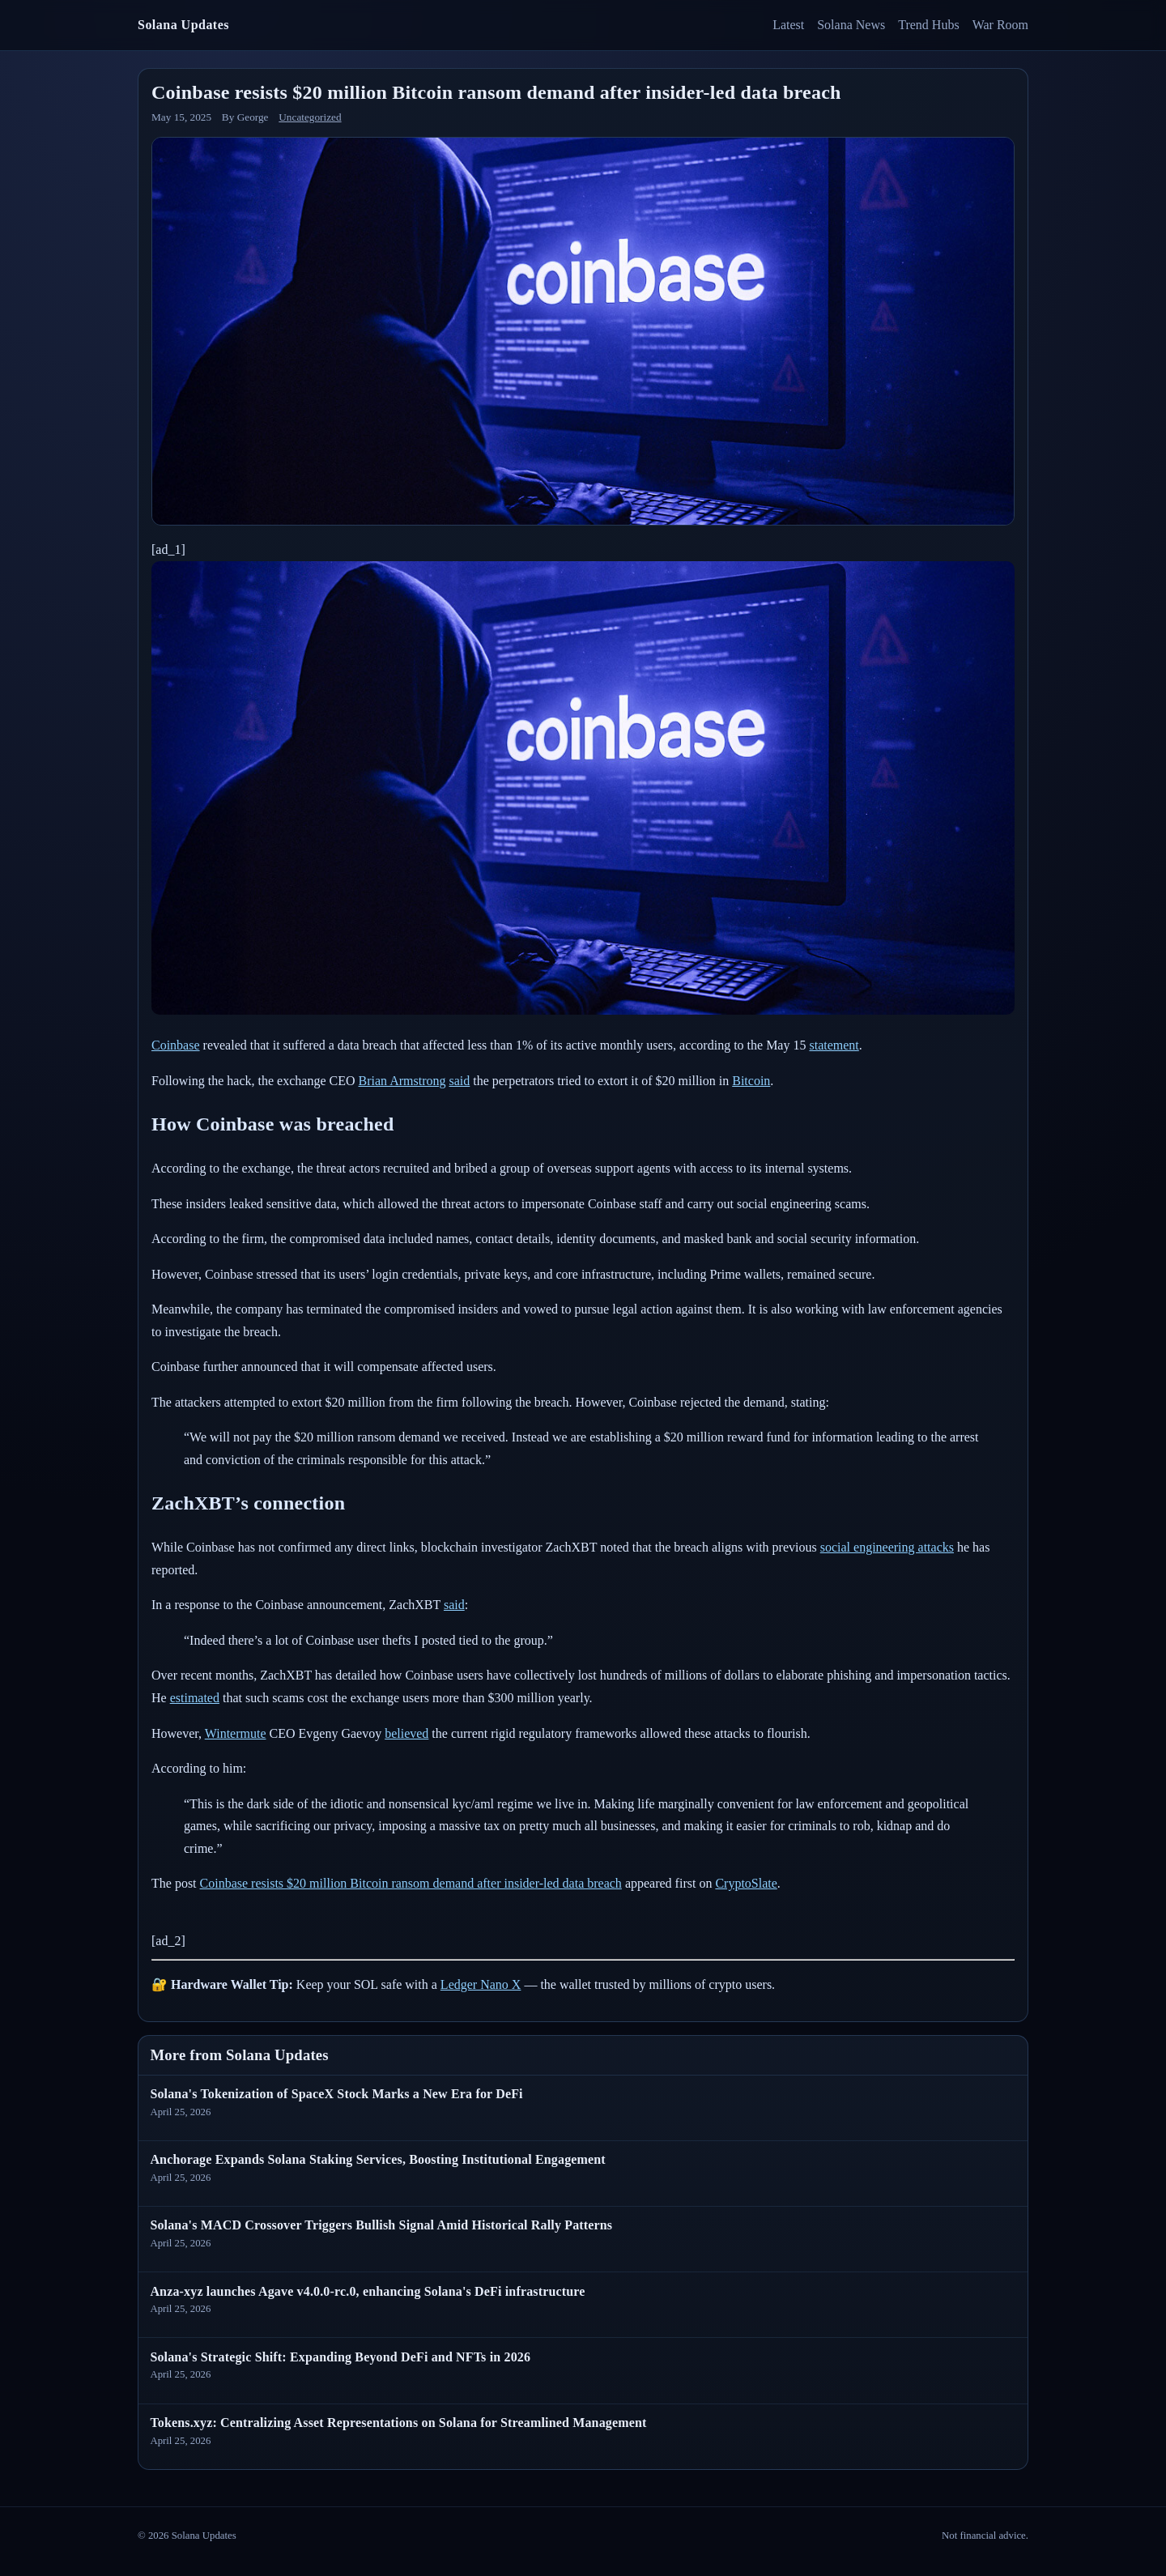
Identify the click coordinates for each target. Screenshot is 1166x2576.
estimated (194, 1698)
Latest (788, 25)
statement (833, 1045)
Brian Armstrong (402, 1081)
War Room (1000, 25)
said (459, 1081)
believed (406, 1733)
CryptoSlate (746, 1883)
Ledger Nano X (480, 1984)
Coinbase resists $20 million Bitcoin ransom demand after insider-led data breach (411, 1883)
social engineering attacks (887, 1547)
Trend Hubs (928, 25)
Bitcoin (751, 1081)
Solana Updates (183, 25)
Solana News (851, 25)
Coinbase (175, 1045)
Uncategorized (310, 117)
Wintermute (235, 1733)
